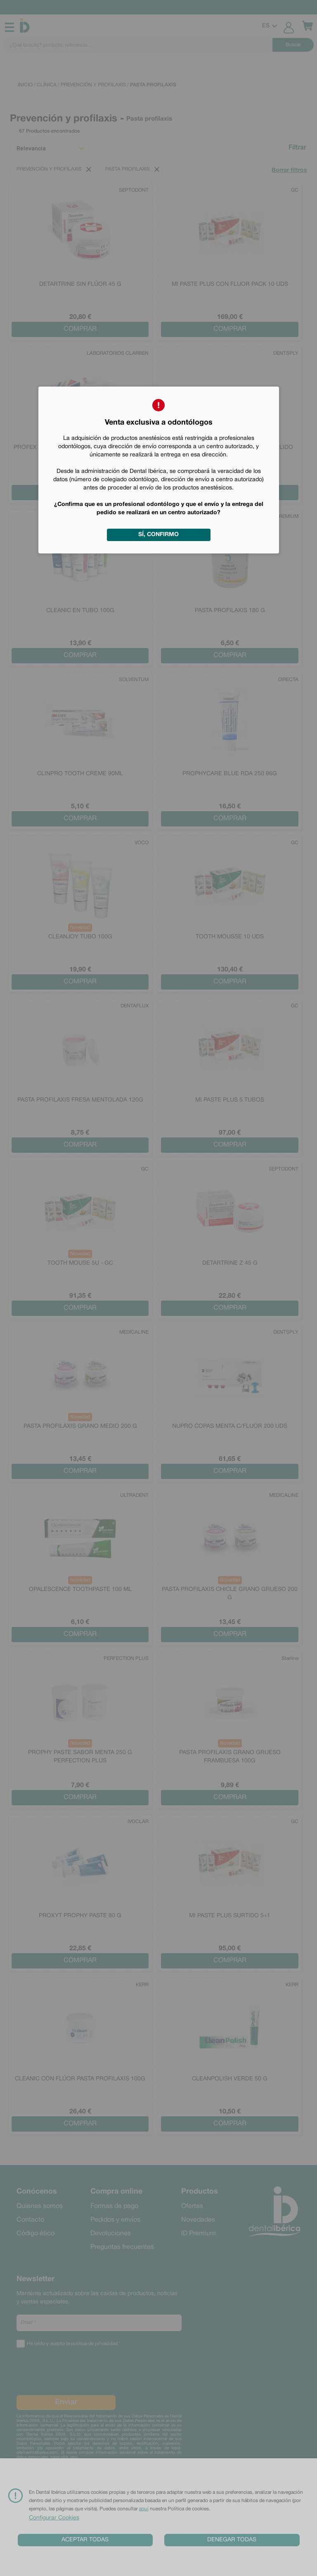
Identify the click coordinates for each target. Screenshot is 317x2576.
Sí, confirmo (158, 534)
